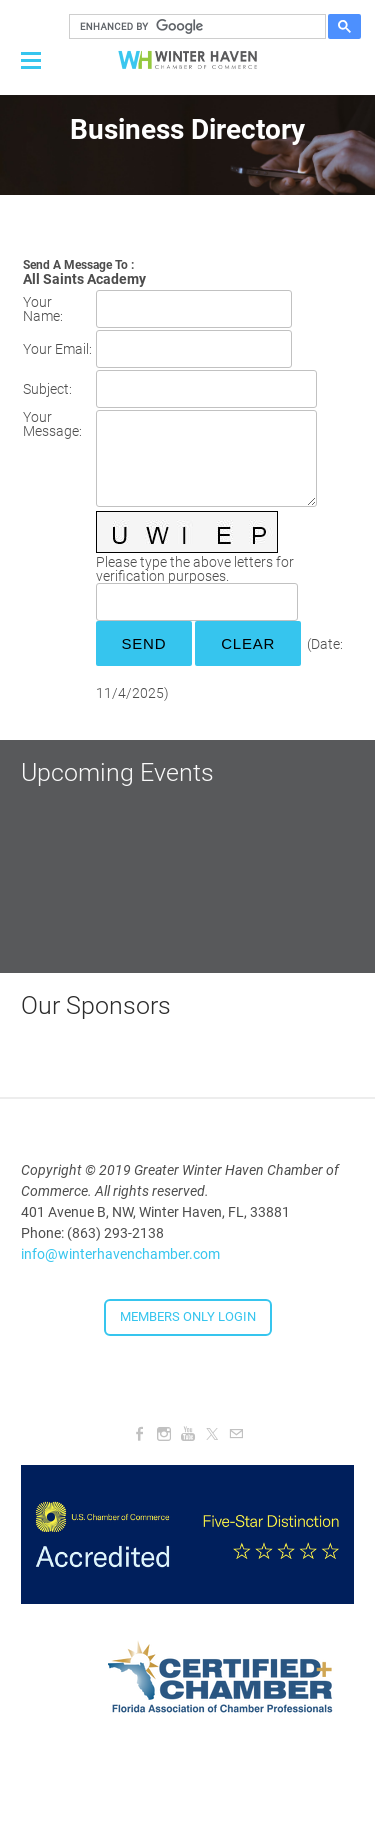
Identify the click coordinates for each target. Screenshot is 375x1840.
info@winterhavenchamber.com (120, 1254)
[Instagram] (164, 1434)
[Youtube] (188, 1434)
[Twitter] (212, 1434)
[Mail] (236, 1434)
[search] (194, 27)
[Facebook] (140, 1434)
